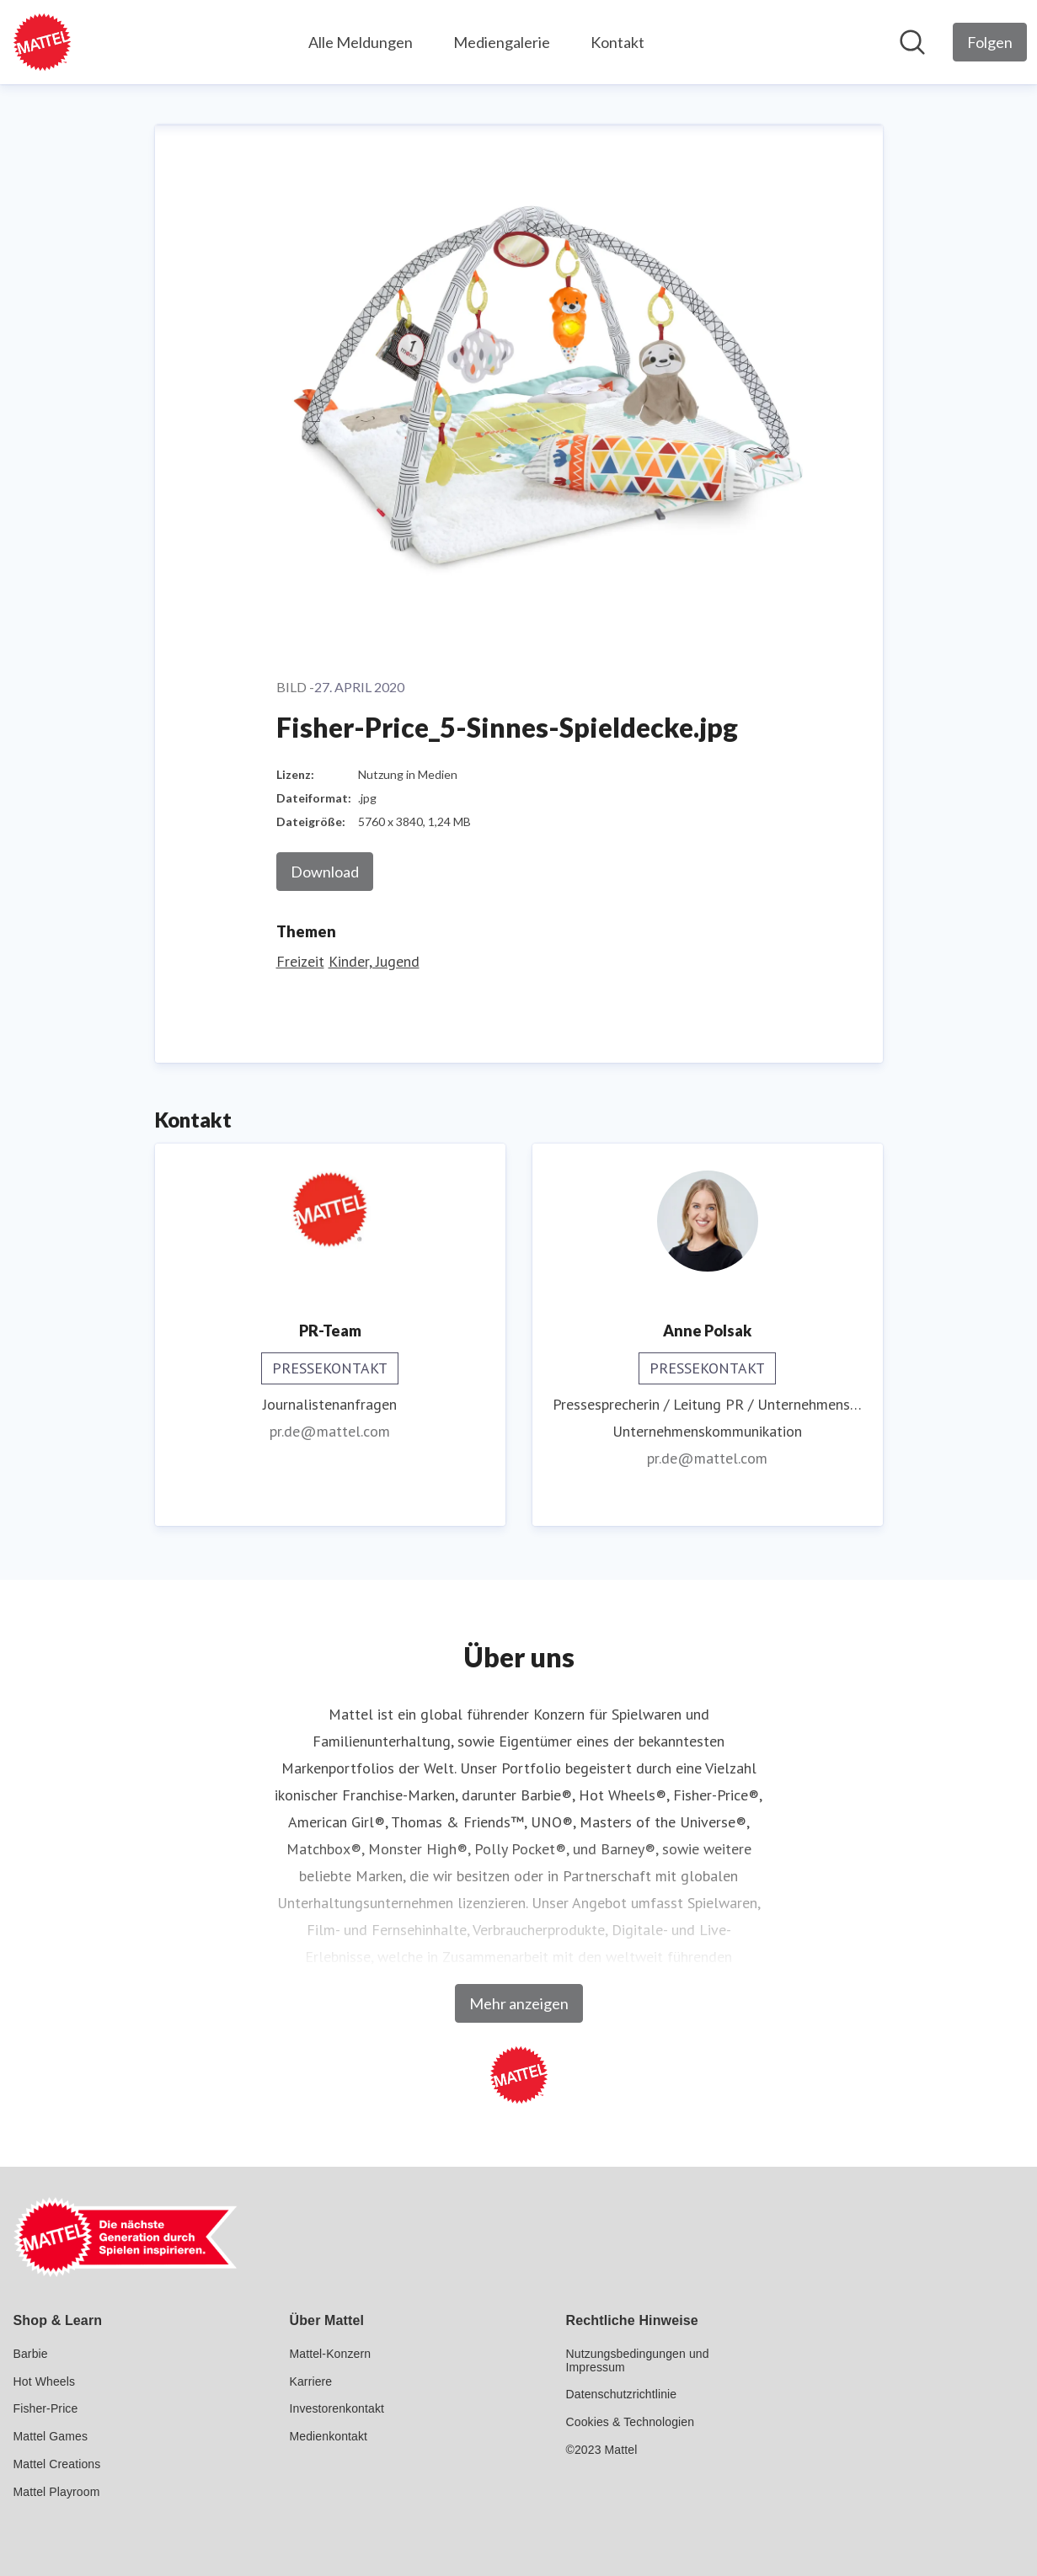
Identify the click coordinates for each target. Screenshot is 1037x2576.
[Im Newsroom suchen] (912, 42)
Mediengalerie (501, 42)
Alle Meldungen (360, 42)
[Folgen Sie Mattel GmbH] (990, 42)
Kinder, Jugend (374, 961)
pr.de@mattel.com (330, 1431)
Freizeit (300, 961)
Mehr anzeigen (519, 2003)
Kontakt (617, 42)
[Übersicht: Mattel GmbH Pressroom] (42, 42)
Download (325, 871)
